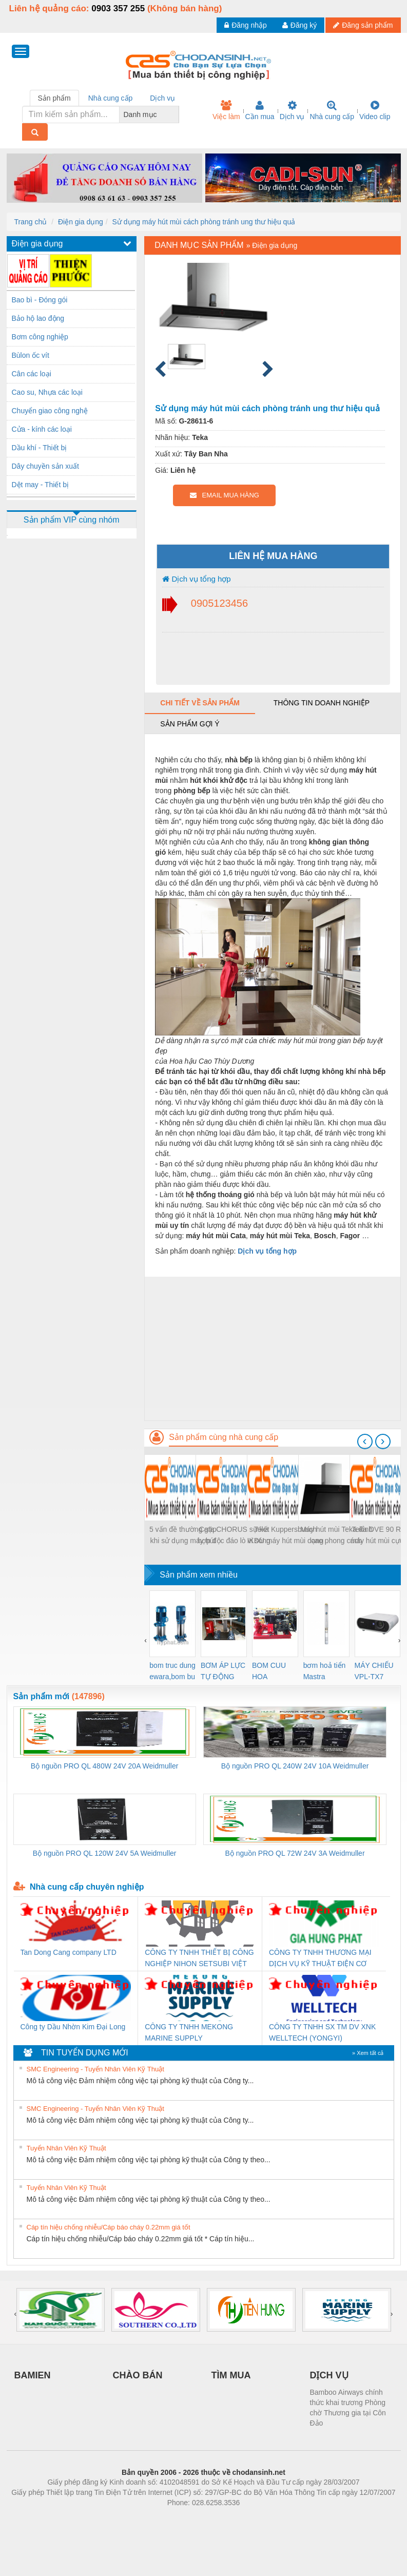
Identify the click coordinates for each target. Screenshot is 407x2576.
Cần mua (260, 110)
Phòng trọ (138, 2518)
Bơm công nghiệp (40, 337)
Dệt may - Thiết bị (40, 484)
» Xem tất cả (368, 2053)
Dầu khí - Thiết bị (39, 448)
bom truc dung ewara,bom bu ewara (172, 1671)
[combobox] (176, 114)
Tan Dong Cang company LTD (69, 1952)
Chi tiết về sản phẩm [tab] (200, 703)
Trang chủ (30, 222)
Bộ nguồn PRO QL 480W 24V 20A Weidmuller (105, 1766)
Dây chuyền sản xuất (45, 466)
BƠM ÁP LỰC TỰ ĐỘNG (223, 1671)
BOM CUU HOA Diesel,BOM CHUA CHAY (273, 1671)
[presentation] (365, 1441)
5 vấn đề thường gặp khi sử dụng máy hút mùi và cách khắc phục (183, 1535)
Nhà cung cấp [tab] (110, 98)
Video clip (374, 110)
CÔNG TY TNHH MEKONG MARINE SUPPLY (189, 2032)
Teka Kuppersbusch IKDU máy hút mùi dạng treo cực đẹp (285, 1535)
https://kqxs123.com (253, 2518)
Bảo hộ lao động (38, 318)
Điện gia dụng (80, 222)
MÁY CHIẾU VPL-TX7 (374, 1671)
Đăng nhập (245, 25)
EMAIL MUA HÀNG (224, 495)
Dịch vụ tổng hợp (196, 578)
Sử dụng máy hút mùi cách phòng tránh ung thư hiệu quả (204, 222)
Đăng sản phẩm (363, 25)
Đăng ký (299, 25)
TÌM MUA (231, 2375)
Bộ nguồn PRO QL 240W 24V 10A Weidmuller (295, 1766)
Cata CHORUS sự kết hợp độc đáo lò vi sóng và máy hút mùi (234, 1535)
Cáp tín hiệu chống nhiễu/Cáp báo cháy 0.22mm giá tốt (108, 2227)
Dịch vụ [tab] (162, 98)
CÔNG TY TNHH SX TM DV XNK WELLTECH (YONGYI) (322, 2032)
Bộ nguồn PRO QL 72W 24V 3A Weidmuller (295, 1853)
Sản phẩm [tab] (54, 98)
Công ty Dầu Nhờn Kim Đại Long (73, 2027)
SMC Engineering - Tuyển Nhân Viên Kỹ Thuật (95, 2069)
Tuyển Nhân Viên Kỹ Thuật (66, 2148)
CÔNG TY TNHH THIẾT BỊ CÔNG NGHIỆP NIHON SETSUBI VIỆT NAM (199, 1958)
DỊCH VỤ (329, 2375)
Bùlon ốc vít (30, 355)
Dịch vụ (292, 110)
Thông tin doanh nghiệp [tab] (322, 703)
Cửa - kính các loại (42, 429)
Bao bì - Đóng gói (40, 300)
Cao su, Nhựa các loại (47, 392)
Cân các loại (31, 374)
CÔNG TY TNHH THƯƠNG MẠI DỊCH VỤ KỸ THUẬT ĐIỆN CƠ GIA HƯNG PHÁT (320, 1958)
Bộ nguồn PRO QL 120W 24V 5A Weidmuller (105, 1853)
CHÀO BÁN (138, 2375)
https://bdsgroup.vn (190, 2518)
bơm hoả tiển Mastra (324, 1671)
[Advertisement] (272, 1348)
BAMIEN (32, 2375)
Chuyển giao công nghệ (50, 411)
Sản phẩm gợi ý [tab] (189, 724)
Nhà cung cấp (331, 110)
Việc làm (226, 110)
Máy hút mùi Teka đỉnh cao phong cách (336, 1535)
